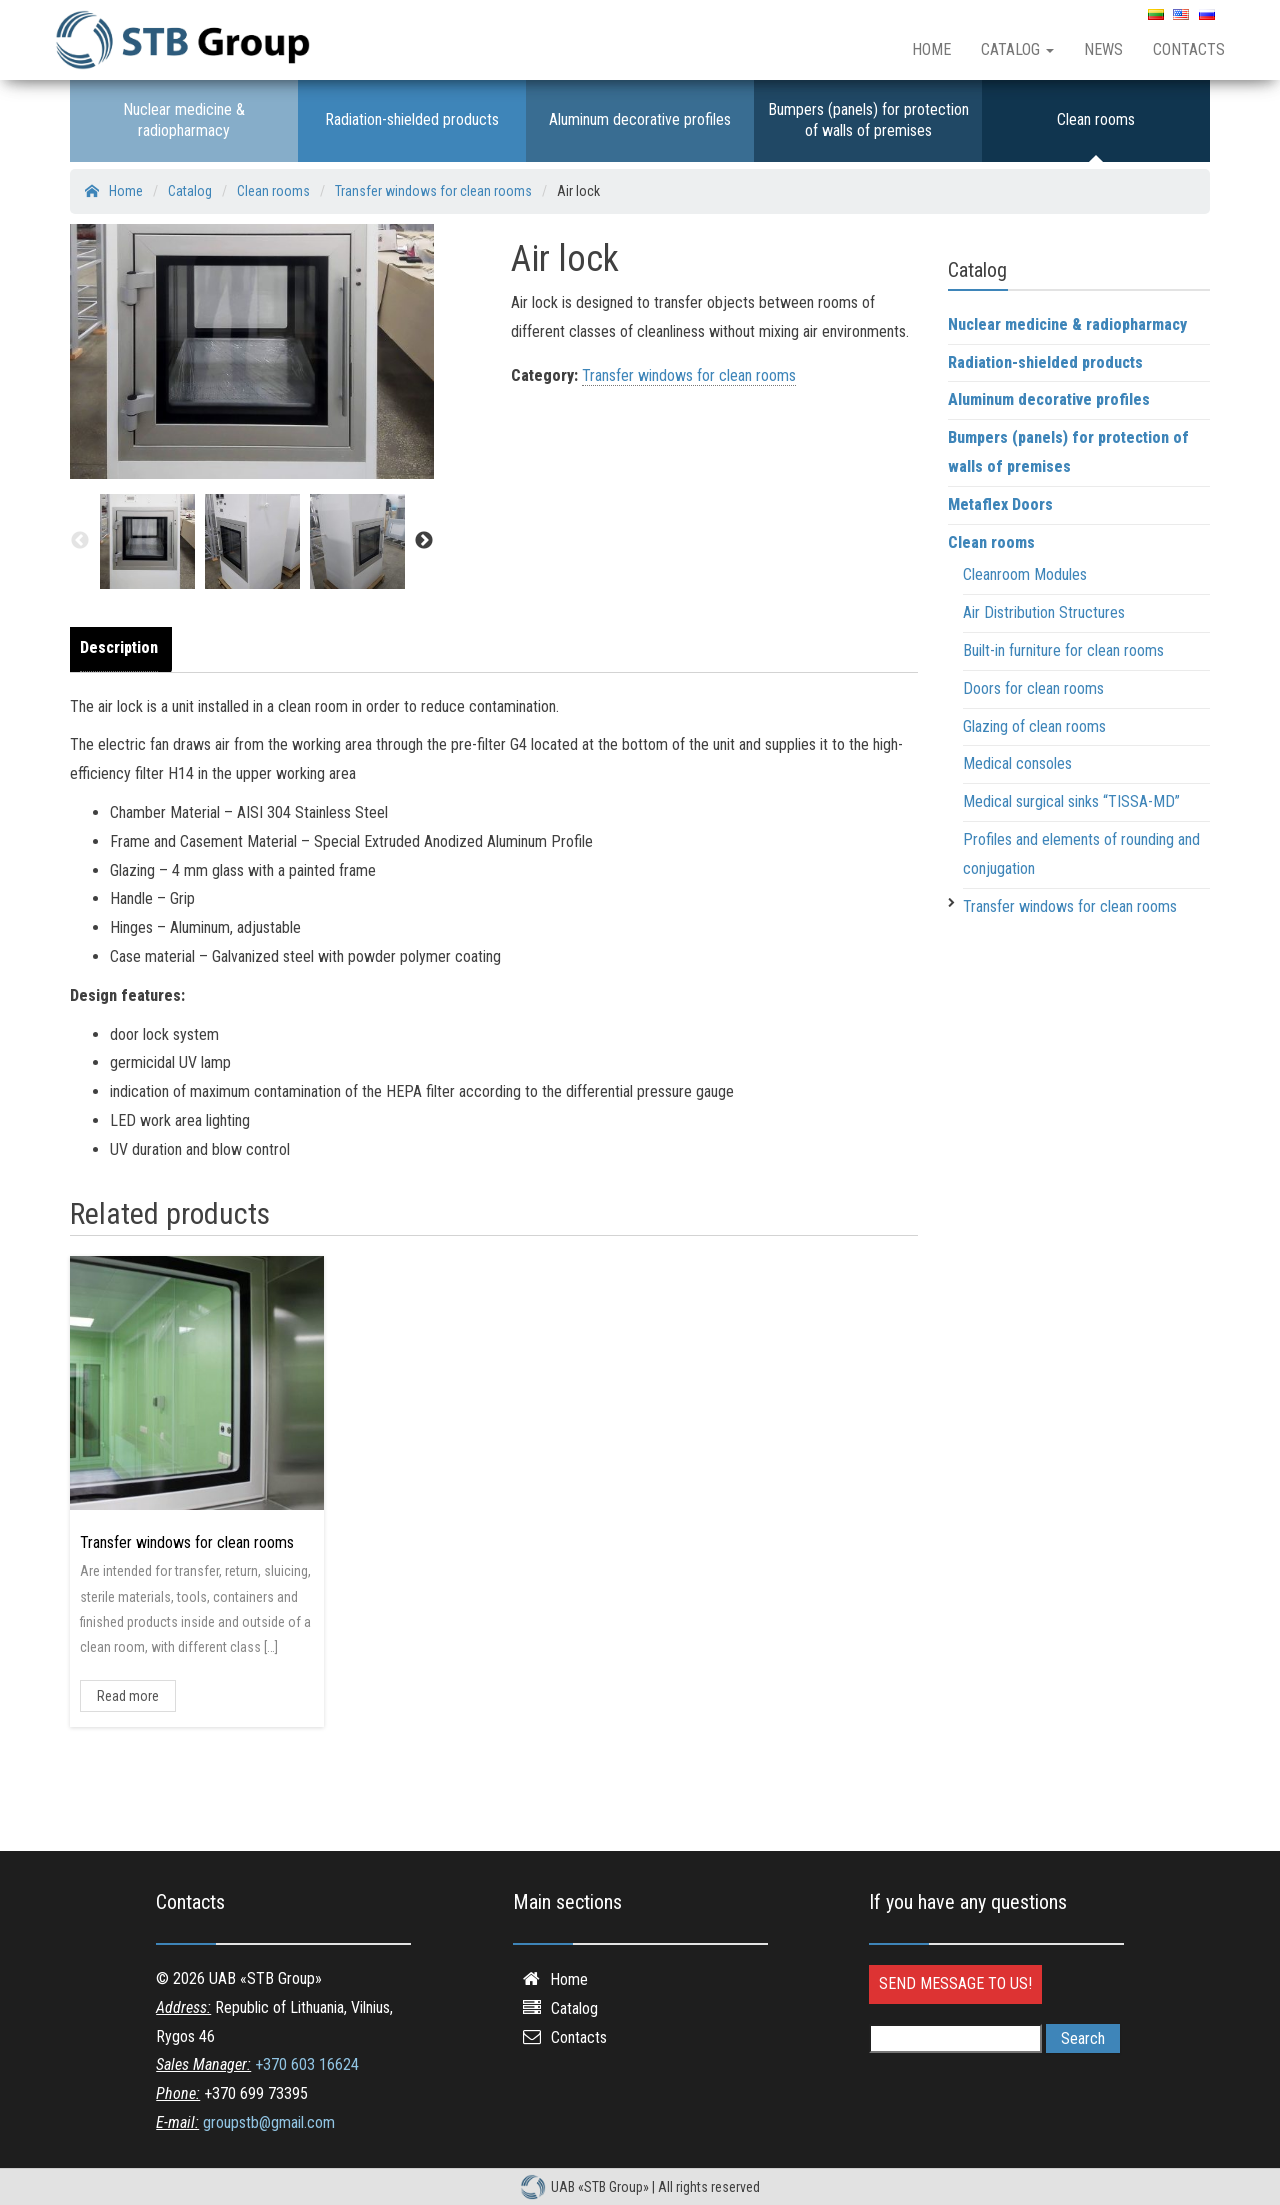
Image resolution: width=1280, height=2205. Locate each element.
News (1103, 49)
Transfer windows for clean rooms (689, 375)
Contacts (1189, 49)
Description (119, 647)
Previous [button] (80, 541)
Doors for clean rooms (1033, 688)
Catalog (1017, 49)
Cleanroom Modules (1025, 574)
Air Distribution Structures (1044, 612)
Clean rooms (1096, 119)
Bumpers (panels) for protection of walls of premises (868, 120)
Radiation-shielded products (412, 119)
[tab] (124, 649)
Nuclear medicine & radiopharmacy (184, 120)
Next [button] (424, 541)
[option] (147, 541)
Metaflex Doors (1000, 504)
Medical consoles (1017, 763)
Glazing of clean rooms (1034, 726)
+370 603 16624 (307, 2064)
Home (931, 49)
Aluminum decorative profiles (640, 119)
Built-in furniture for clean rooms (1063, 650)
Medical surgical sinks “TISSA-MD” (1071, 801)
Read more (128, 1696)
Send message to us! (955, 1983)
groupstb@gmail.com (269, 2122)
